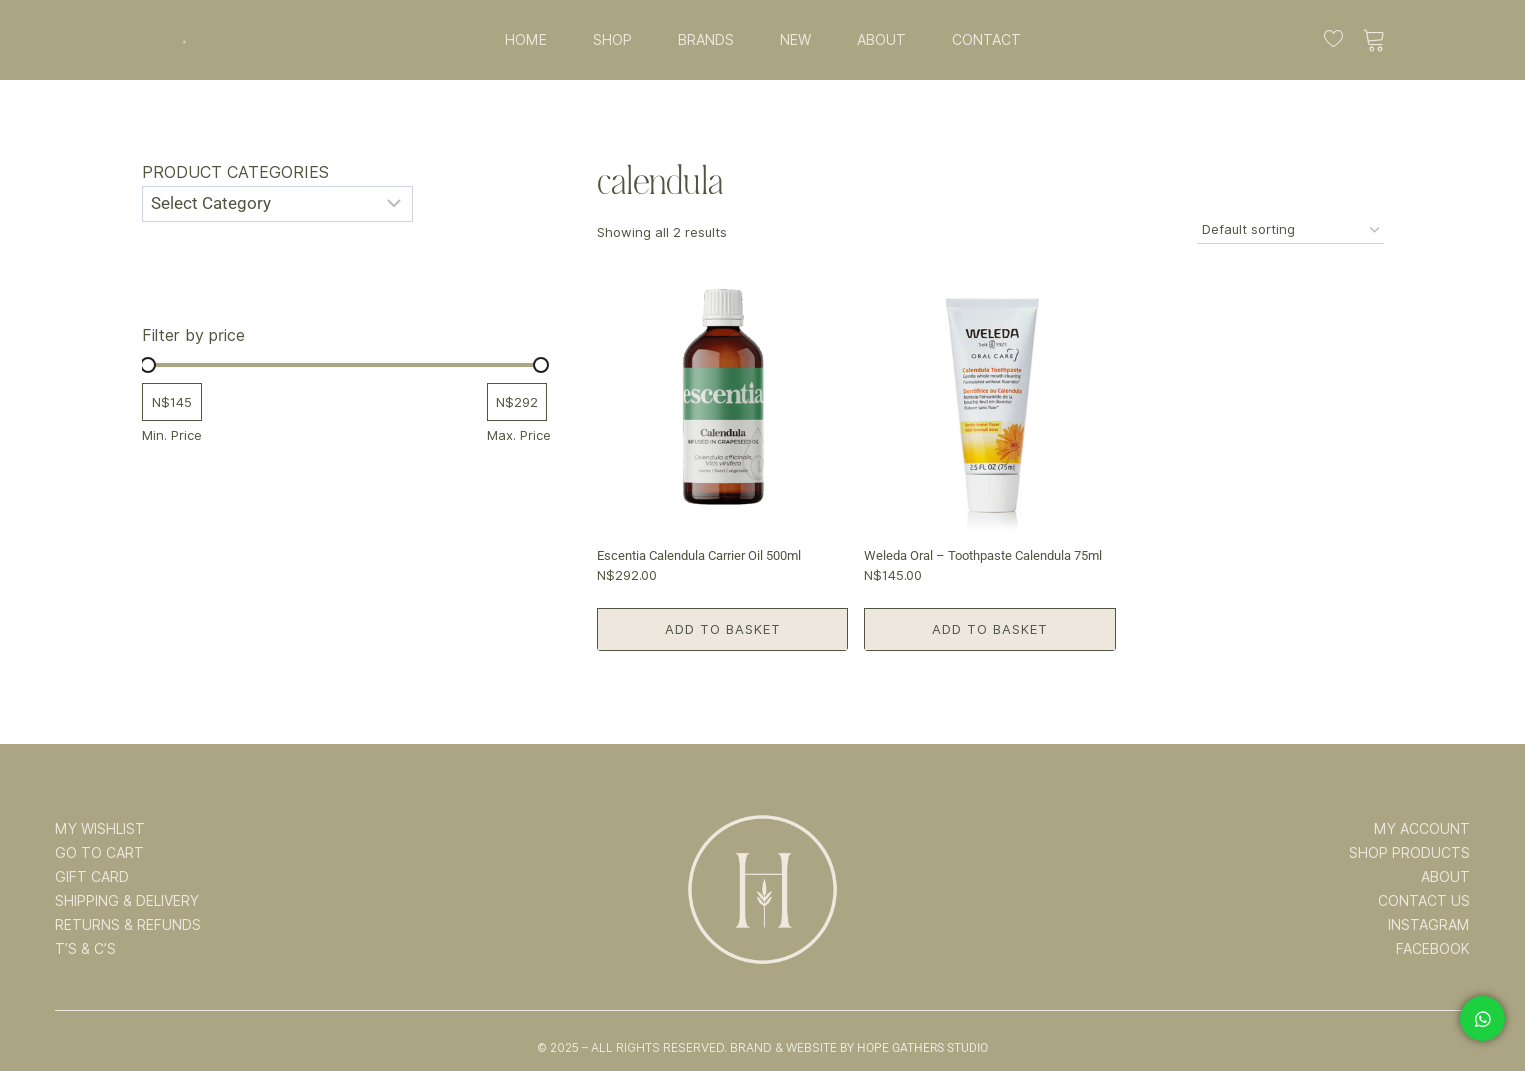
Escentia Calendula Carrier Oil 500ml (699, 555)
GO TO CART (99, 853)
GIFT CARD (92, 877)
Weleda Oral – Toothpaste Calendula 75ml (983, 555)
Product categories (235, 172)
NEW (795, 40)
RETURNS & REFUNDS (128, 925)
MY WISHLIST (100, 829)
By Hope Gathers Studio (914, 1048)
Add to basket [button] (723, 629)
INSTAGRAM (1429, 925)
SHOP (612, 40)
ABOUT (881, 40)
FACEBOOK (1433, 949)
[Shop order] (1290, 230)
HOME (526, 40)
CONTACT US (1424, 901)
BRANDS (706, 40)
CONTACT (986, 40)
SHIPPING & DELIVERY (127, 901)
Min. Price (172, 435)
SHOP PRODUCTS (1409, 853)
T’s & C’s (85, 949)
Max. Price (519, 435)
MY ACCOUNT (1422, 829)
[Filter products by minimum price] (172, 402)
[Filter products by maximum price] (517, 402)
